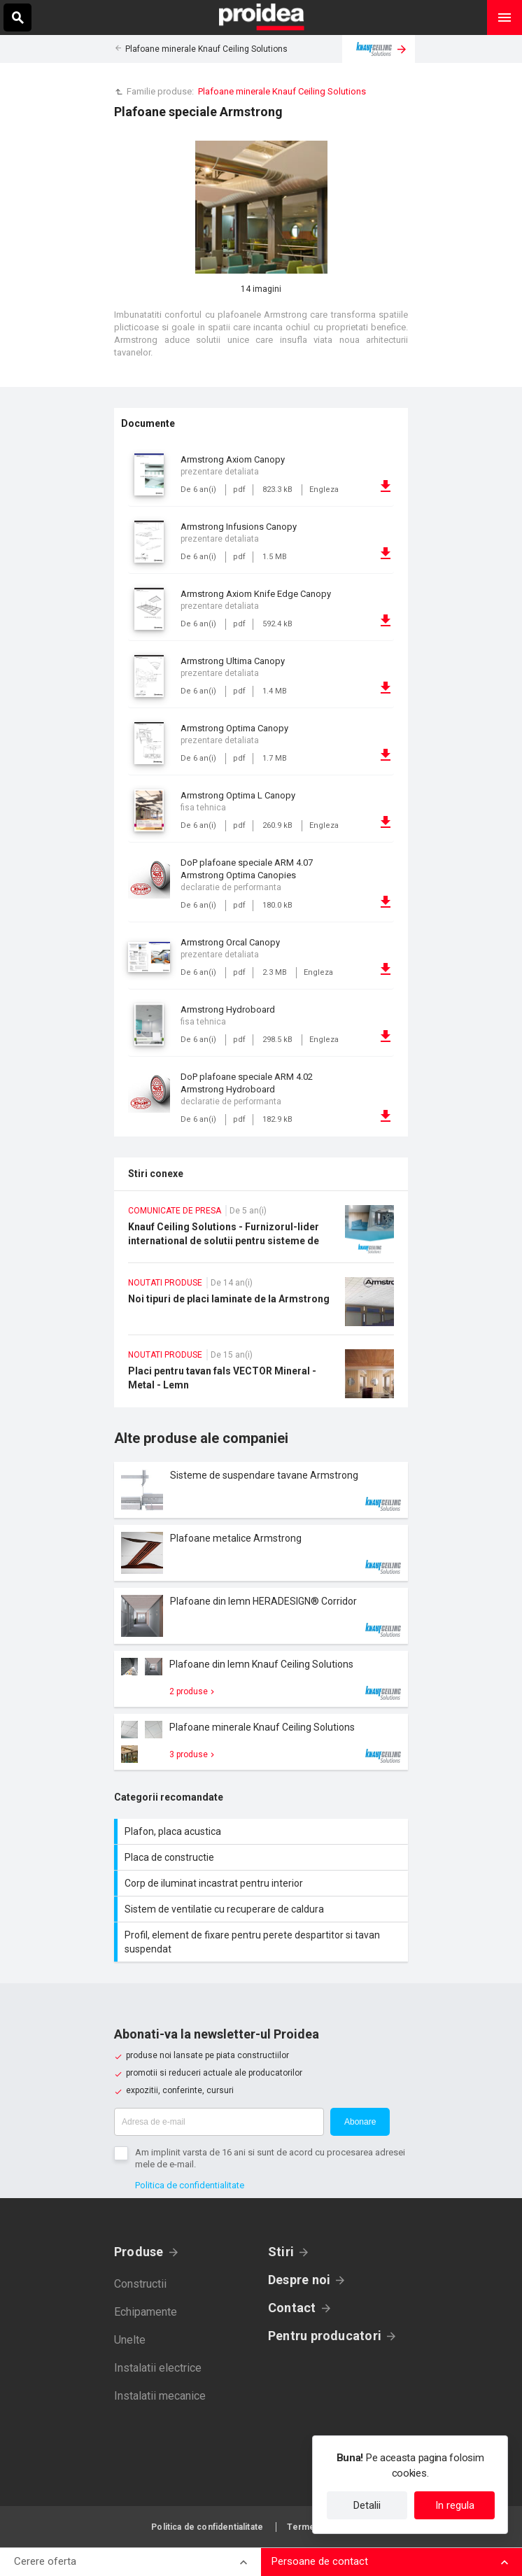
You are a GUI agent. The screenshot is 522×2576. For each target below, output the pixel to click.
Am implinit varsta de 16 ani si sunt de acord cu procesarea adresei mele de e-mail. (270, 2158)
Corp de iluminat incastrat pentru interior (263, 1883)
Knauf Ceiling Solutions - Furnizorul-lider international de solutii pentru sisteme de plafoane (261, 1233)
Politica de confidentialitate (189, 2185)
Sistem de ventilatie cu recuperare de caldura (263, 1909)
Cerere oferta (45, 2561)
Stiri (281, 2251)
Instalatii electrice (158, 2367)
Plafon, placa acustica (263, 1831)
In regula (454, 2505)
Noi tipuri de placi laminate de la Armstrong (261, 1306)
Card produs (261, 1490)
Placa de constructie (263, 1857)
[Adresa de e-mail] (219, 2122)
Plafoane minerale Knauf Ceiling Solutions (206, 49)
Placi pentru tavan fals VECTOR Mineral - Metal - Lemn (261, 1378)
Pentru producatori (324, 2335)
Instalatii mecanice (160, 2395)
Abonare (360, 2122)
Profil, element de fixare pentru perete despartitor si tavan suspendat (263, 1942)
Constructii (140, 2283)
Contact (292, 2307)
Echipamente (145, 2311)
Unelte (130, 2339)
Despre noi (299, 2279)
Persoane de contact (319, 2561)
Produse (139, 2251)
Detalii (367, 2505)
